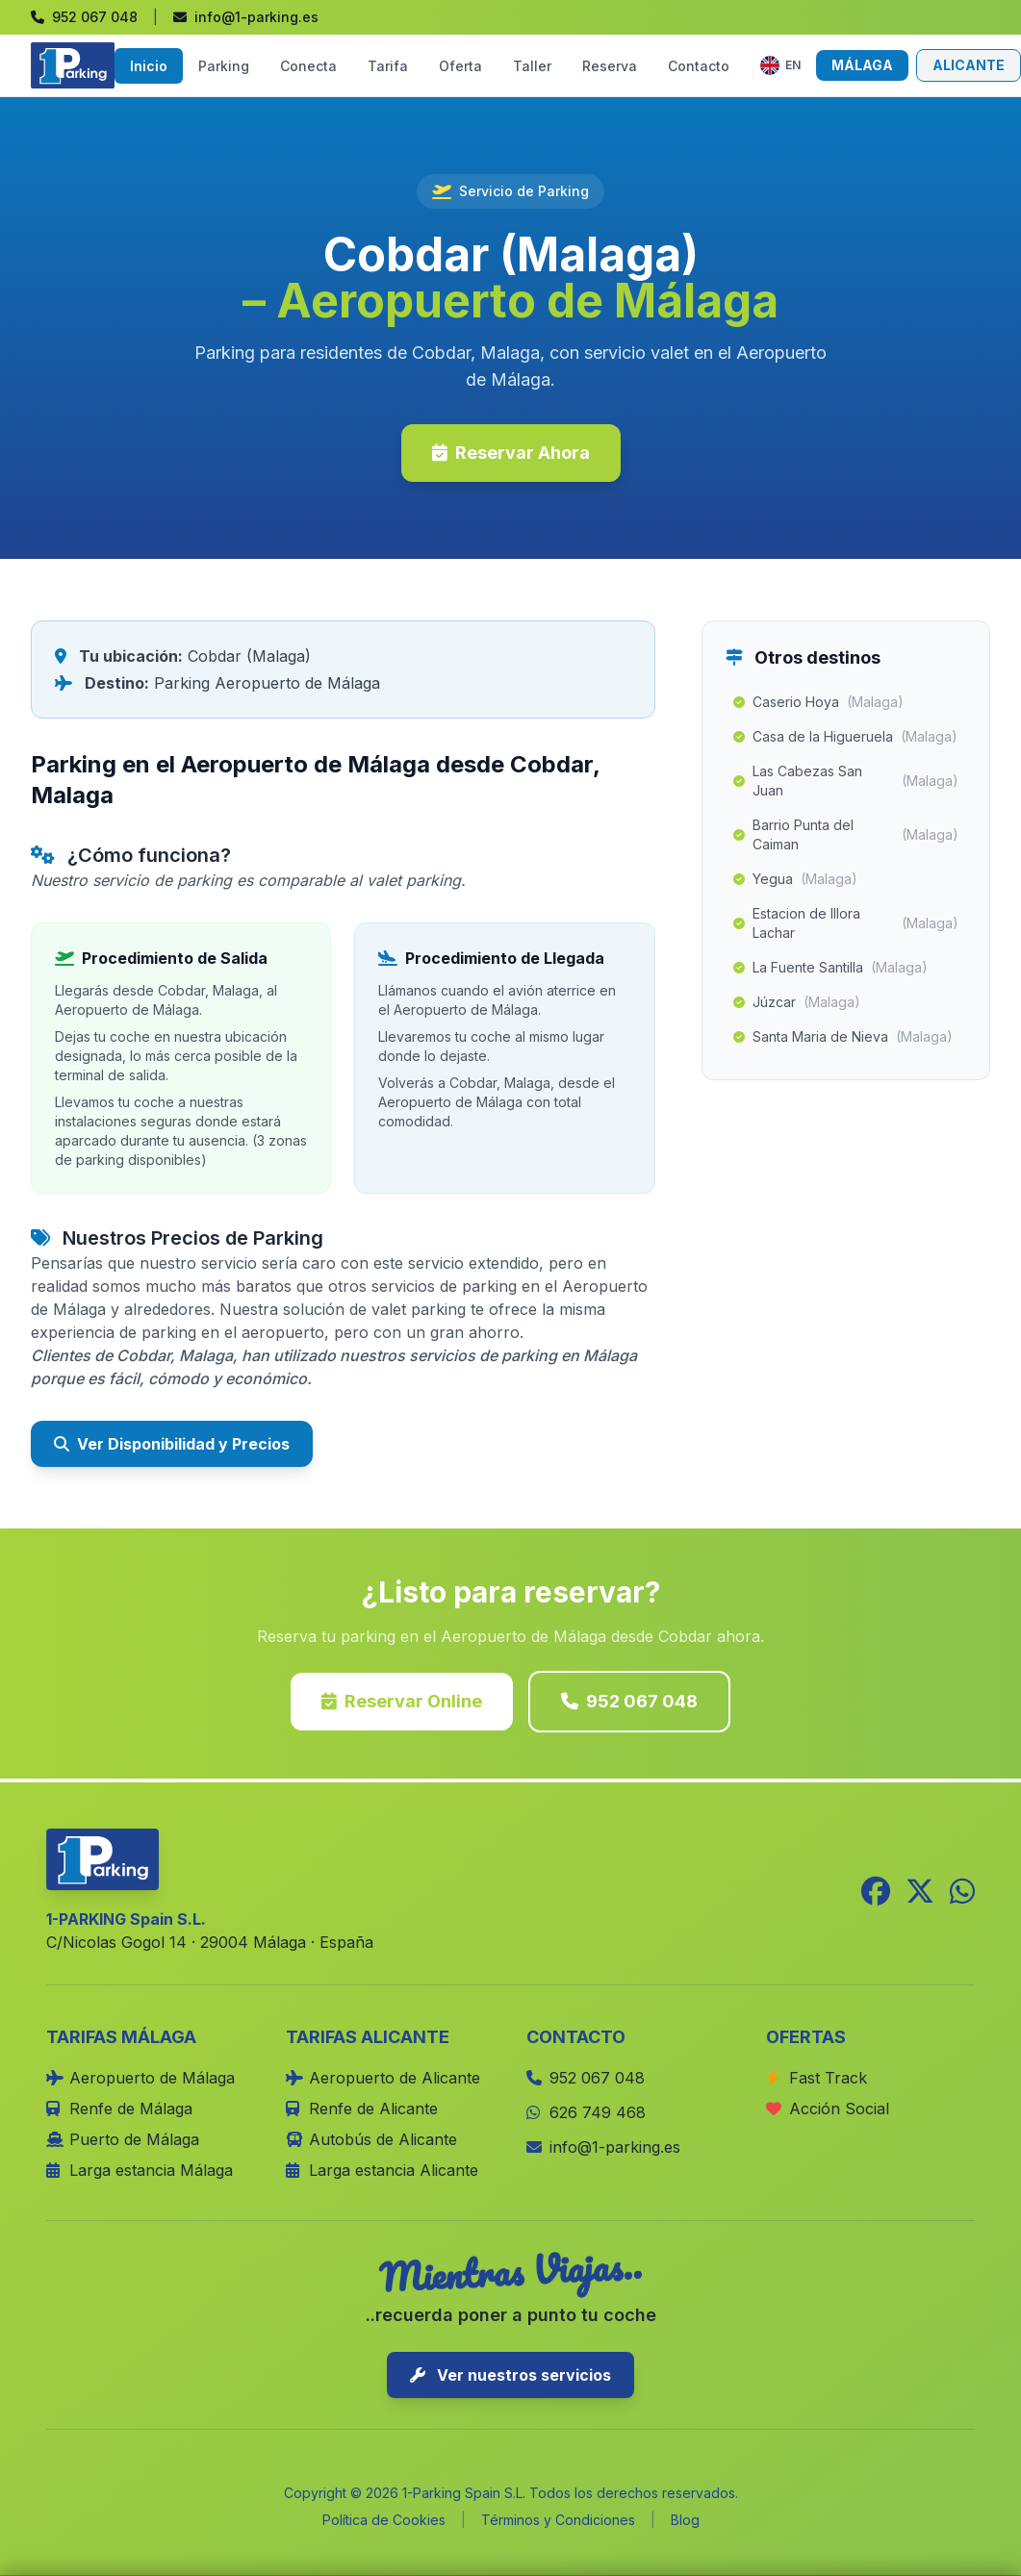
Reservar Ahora (511, 452)
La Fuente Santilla (830, 967)
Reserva (609, 66)
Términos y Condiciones (558, 2520)
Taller (532, 66)
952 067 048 (629, 1701)
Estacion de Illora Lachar (845, 923)
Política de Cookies (384, 2520)
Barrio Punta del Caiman (845, 834)
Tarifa (388, 66)
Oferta (460, 66)
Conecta (308, 66)
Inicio (148, 66)
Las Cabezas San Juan (845, 780)
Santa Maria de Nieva (843, 1037)
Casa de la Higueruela (845, 736)
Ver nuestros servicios (510, 2375)
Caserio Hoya (818, 702)
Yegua (795, 879)
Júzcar (796, 1002)
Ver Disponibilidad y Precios (172, 1443)
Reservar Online (401, 1701)
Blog (685, 2520)
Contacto (698, 66)
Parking (223, 66)
